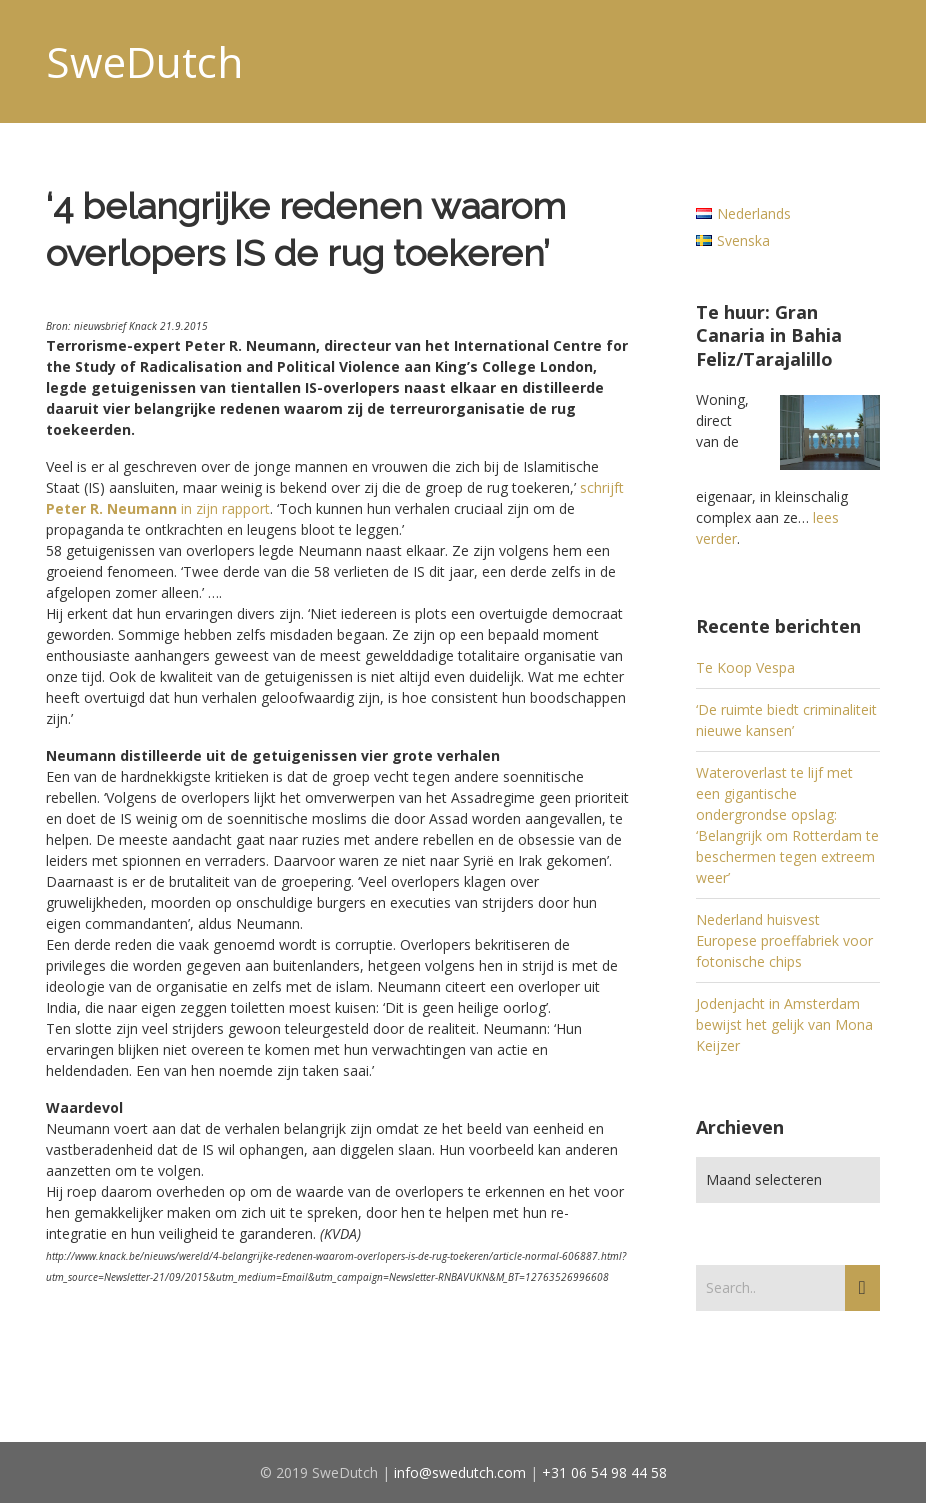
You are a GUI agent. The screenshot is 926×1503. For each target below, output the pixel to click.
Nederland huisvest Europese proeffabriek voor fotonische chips (784, 940)
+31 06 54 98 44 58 (604, 1472)
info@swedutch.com (460, 1472)
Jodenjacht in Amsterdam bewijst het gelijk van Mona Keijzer (784, 1024)
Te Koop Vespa (745, 667)
